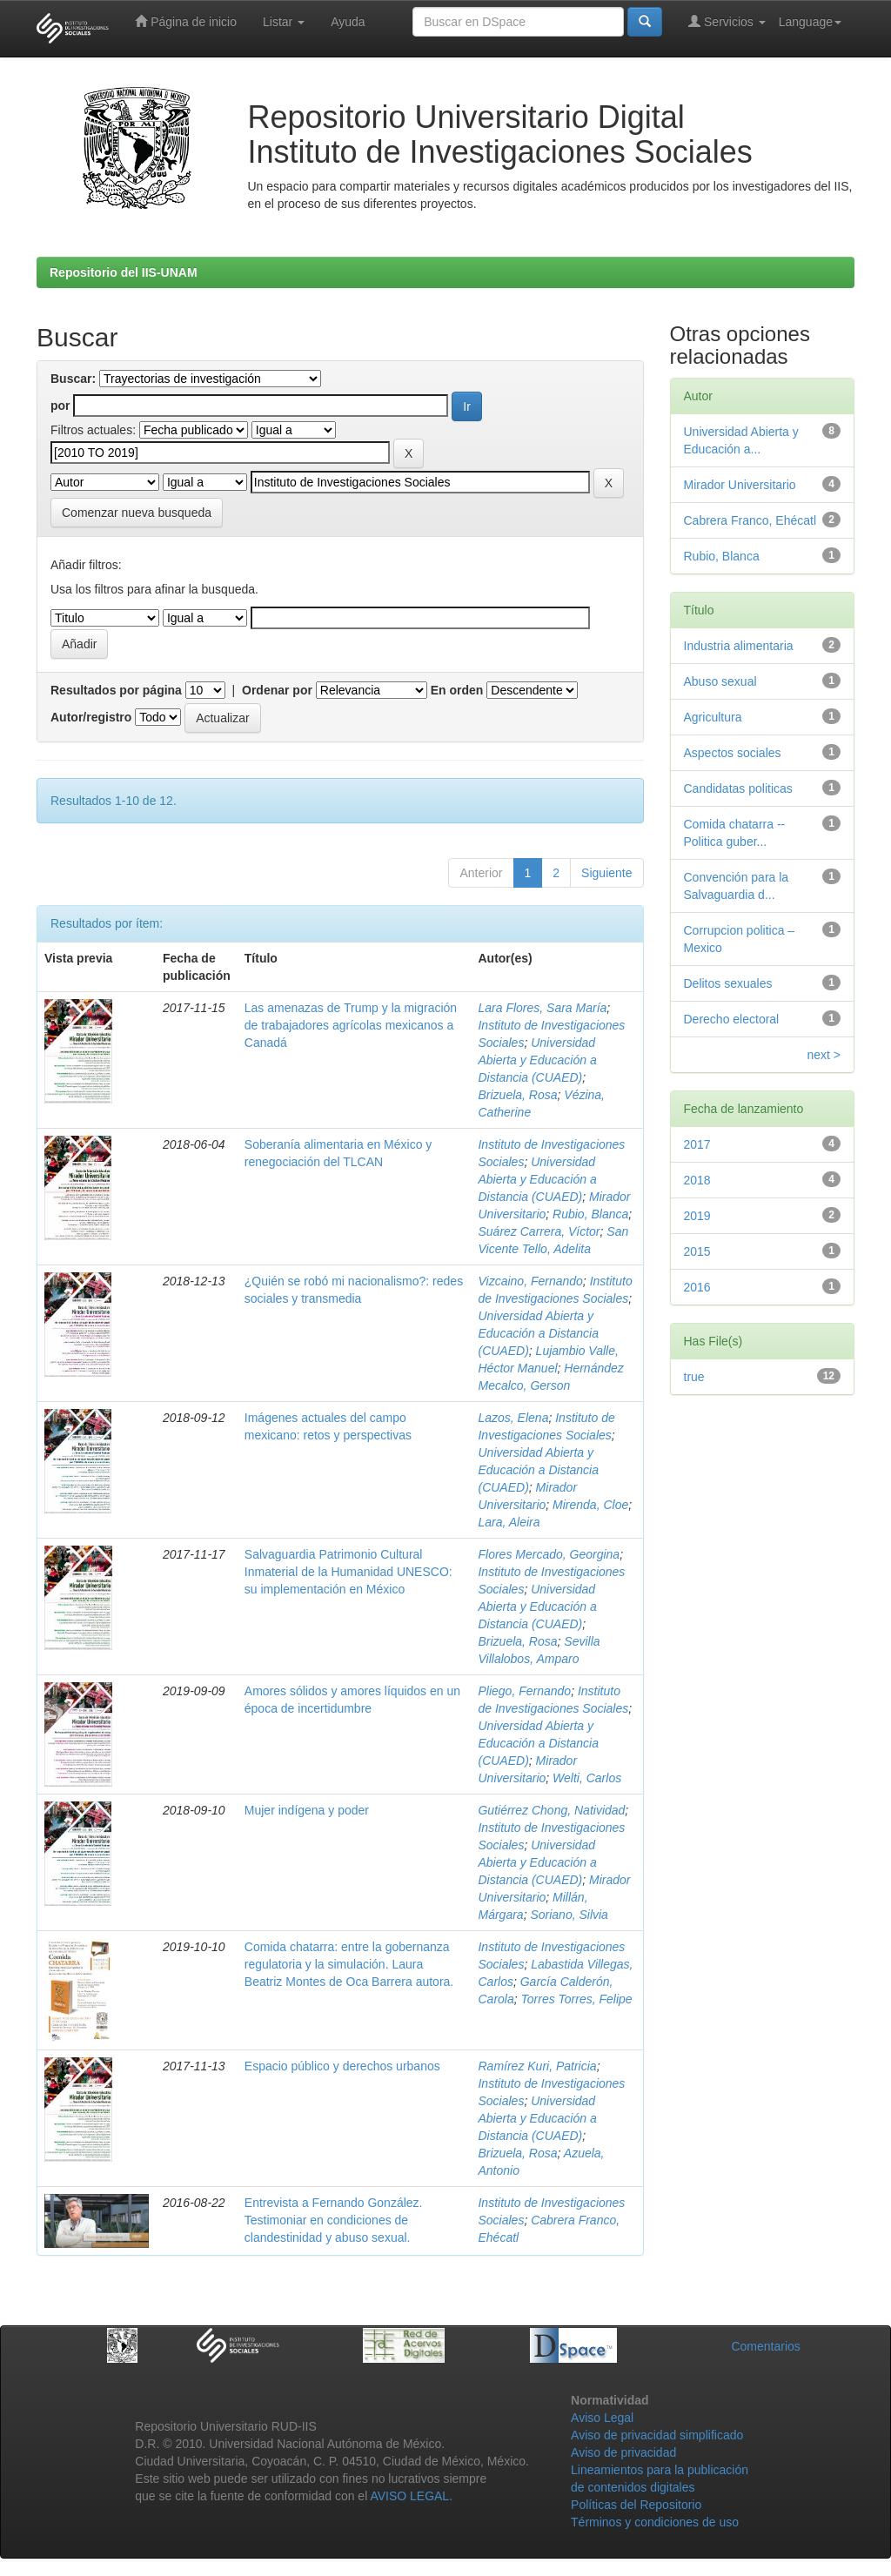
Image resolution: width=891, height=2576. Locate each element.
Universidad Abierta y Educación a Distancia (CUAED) (537, 1060)
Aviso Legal (602, 2418)
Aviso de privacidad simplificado (657, 2435)
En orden (457, 690)
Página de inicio (186, 21)
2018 (697, 1180)
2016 (697, 1287)
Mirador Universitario (740, 485)
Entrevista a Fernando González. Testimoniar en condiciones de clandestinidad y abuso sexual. (334, 2220)
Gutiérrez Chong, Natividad (551, 1810)
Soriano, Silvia (569, 1915)
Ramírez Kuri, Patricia (537, 2066)
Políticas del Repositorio (636, 2505)
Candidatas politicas (738, 788)
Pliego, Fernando (524, 1691)
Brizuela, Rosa (517, 1095)
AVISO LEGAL (409, 2496)
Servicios (727, 21)
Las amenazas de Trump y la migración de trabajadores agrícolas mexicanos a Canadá (351, 1025)
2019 (697, 1216)
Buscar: (73, 379)
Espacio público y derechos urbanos (342, 2066)
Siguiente (606, 873)
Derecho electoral (732, 1019)
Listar (284, 22)
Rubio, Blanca (590, 1214)
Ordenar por (277, 690)
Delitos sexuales (728, 983)
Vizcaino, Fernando (530, 1281)
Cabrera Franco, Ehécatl (750, 520)
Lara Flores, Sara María (542, 1008)
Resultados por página (116, 690)
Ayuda (348, 22)
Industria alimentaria (739, 646)
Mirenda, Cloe (590, 1505)
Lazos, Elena (513, 1418)
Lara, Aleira (508, 1522)
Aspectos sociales (732, 753)
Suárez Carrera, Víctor (539, 1231)
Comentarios (765, 2346)
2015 (697, 1251)
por (60, 406)
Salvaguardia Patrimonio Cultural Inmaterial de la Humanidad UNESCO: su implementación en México (348, 1571)
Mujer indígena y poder (307, 1810)
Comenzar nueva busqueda (136, 513)
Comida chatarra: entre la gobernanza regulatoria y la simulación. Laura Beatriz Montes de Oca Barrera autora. (349, 1964)
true (694, 1377)
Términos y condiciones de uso (655, 2522)
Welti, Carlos (587, 1778)
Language (810, 22)
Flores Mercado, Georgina (549, 1554)
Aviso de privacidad (623, 2452)
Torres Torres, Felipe (577, 1999)
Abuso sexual (720, 681)
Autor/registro (90, 717)
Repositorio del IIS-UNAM (124, 272)
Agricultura (713, 717)
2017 (697, 1144)
